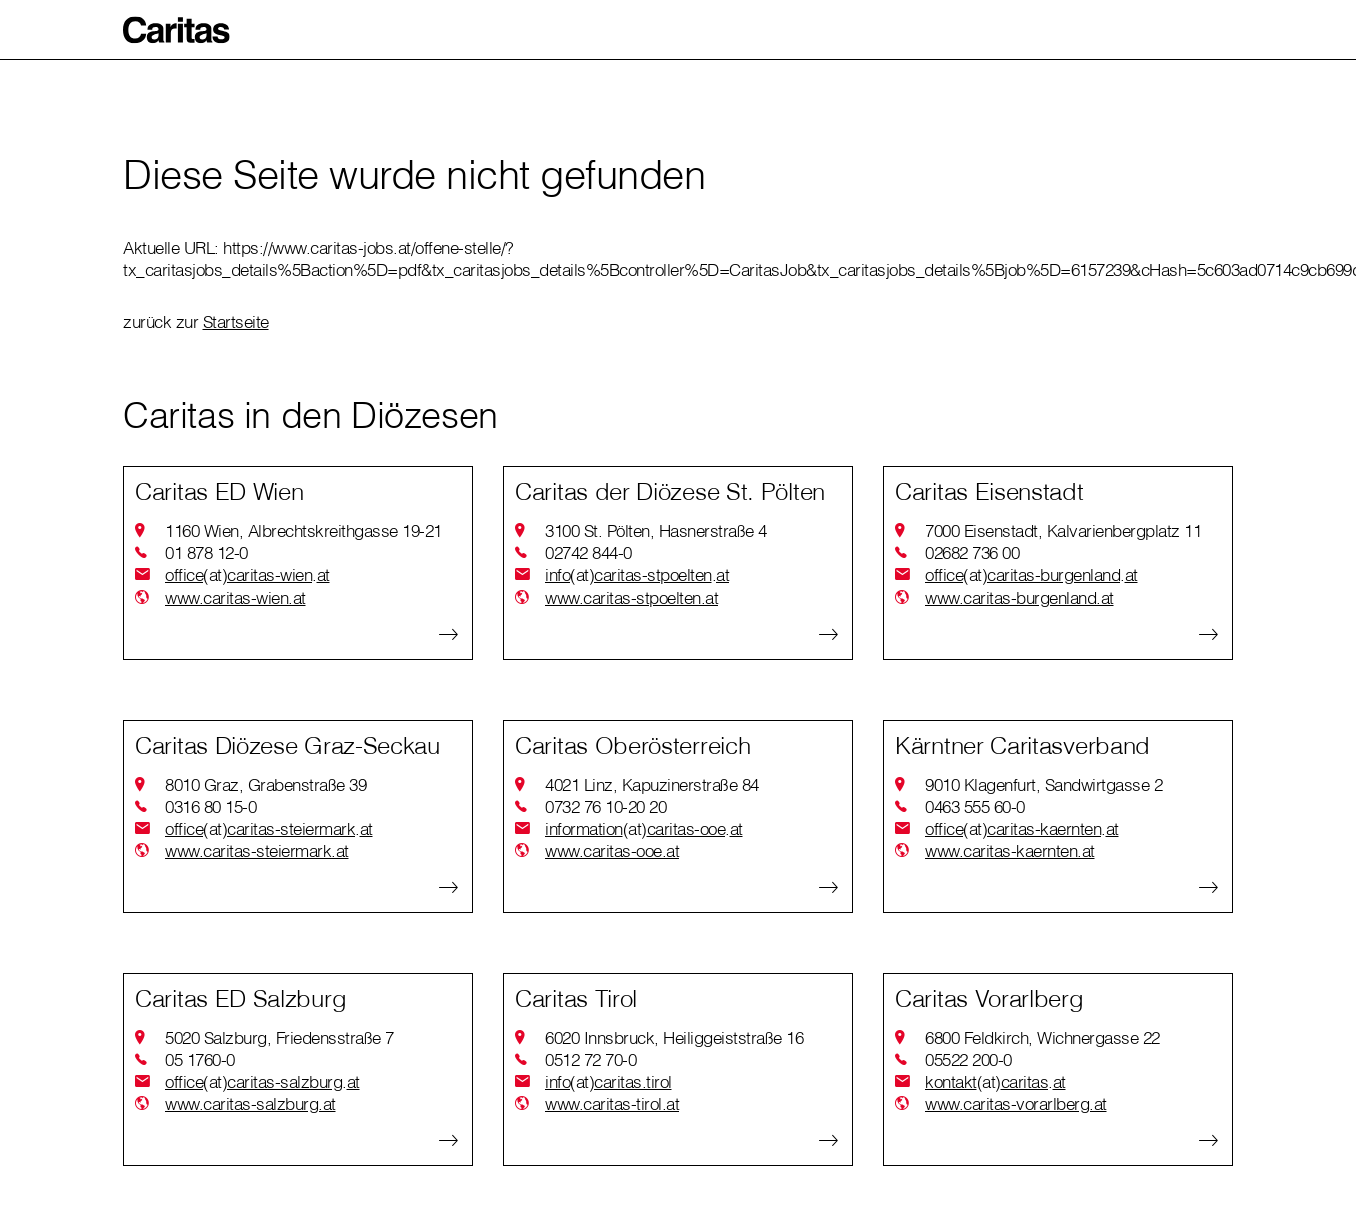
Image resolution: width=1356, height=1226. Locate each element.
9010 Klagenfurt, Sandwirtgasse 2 (1043, 784)
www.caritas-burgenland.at (1019, 597)
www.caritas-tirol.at (612, 1103)
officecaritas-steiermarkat (269, 829)
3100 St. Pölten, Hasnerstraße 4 (656, 530)
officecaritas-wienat (247, 575)
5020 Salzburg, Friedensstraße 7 (279, 1037)
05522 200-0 (968, 1059)
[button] (177, 30)
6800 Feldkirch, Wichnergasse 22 (1042, 1037)
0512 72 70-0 (590, 1059)
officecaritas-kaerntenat (1022, 829)
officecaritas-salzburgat (262, 1082)
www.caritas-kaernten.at (1010, 850)
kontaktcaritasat (995, 1082)
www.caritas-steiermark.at (257, 850)
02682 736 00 (972, 552)
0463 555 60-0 (975, 806)
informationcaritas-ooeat (644, 829)
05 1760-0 (200, 1059)
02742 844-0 (588, 552)
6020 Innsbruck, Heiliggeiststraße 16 (674, 1037)
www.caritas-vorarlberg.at (1016, 1103)
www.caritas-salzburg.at (250, 1103)
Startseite (236, 321)
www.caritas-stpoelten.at (631, 597)
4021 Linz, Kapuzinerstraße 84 (652, 784)
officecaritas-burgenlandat (1031, 575)
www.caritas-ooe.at (612, 850)
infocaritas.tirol (608, 1082)
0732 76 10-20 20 (605, 806)
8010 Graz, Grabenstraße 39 (265, 784)
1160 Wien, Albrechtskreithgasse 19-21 (303, 530)
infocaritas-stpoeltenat (637, 575)
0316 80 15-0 (210, 806)
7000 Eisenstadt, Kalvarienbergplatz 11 (1063, 530)
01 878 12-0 (206, 552)
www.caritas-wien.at (235, 597)
